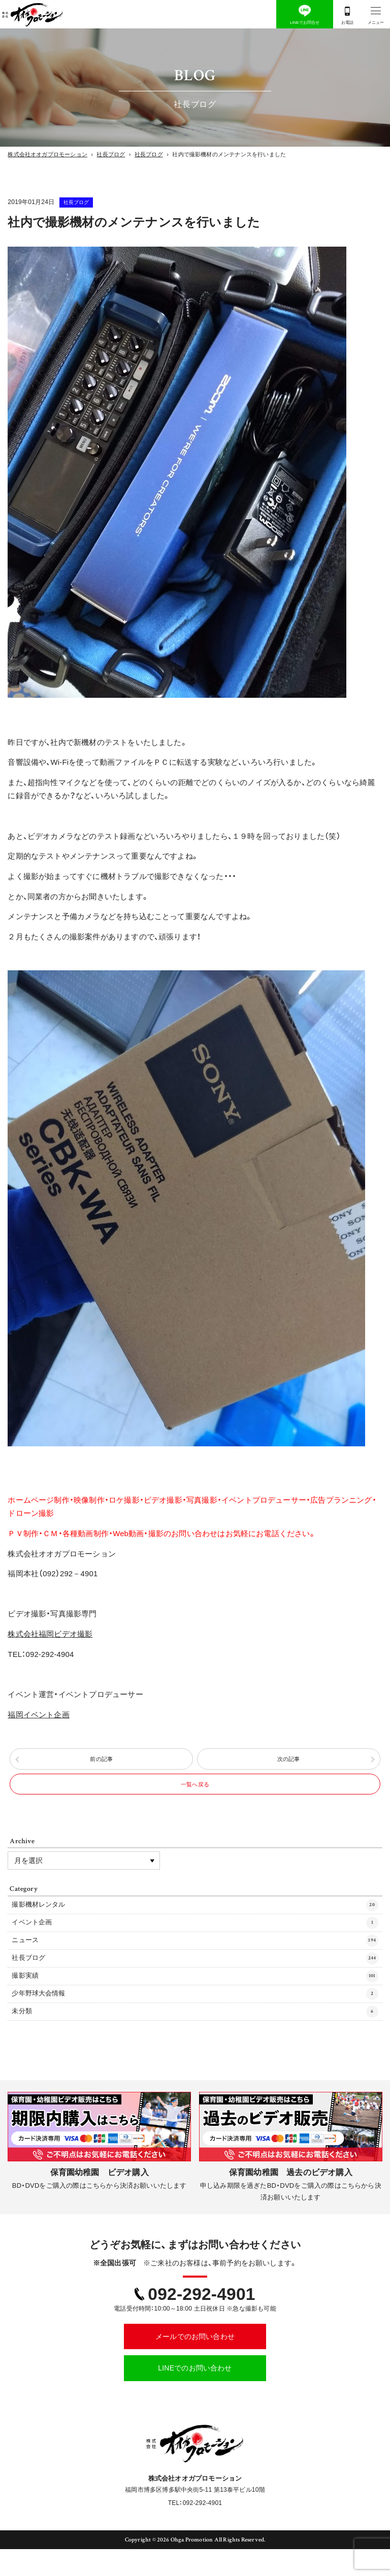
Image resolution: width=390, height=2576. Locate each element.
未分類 (195, 2037)
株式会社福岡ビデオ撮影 (50, 1634)
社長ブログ (88, 202)
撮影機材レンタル (195, 1921)
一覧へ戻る (195, 1795)
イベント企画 (195, 1941)
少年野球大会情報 (195, 2018)
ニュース (195, 1960)
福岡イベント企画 (39, 1715)
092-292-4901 (201, 2320)
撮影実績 (195, 1999)
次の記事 (288, 1763)
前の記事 (101, 1763)
